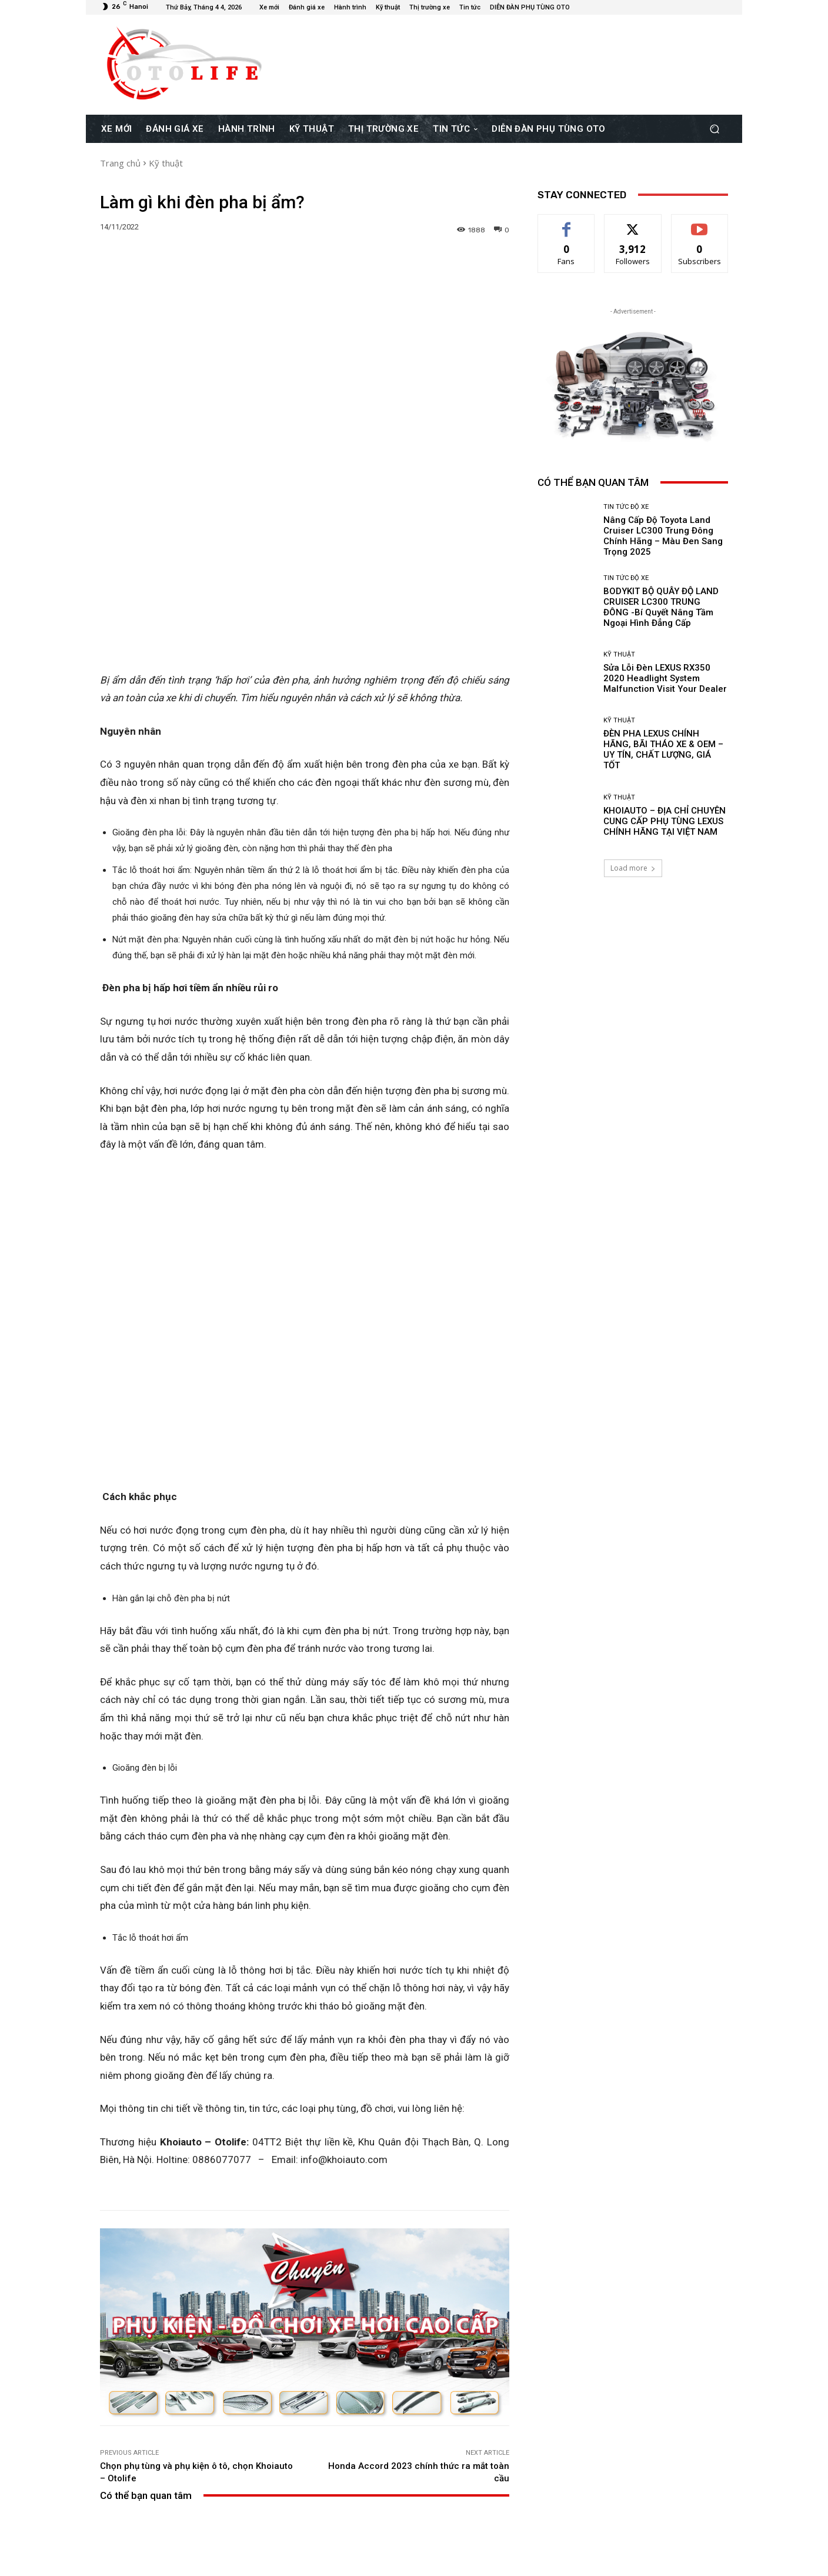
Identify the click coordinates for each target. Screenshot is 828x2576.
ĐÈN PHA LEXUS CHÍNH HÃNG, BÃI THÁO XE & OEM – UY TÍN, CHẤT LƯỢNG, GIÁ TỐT (663, 749)
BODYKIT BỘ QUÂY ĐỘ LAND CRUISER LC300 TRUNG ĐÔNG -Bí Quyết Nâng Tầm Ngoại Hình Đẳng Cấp (304, 2463)
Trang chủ (120, 163)
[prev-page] (107, 2512)
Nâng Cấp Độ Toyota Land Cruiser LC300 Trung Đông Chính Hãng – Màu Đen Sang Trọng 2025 (167, 2463)
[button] (714, 128)
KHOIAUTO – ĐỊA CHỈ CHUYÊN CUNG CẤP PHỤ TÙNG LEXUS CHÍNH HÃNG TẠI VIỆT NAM (664, 821)
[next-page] (126, 2512)
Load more (633, 868)
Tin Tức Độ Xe (166, 2433)
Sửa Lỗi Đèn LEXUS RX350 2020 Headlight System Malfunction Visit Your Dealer (442, 2463)
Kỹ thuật (166, 163)
